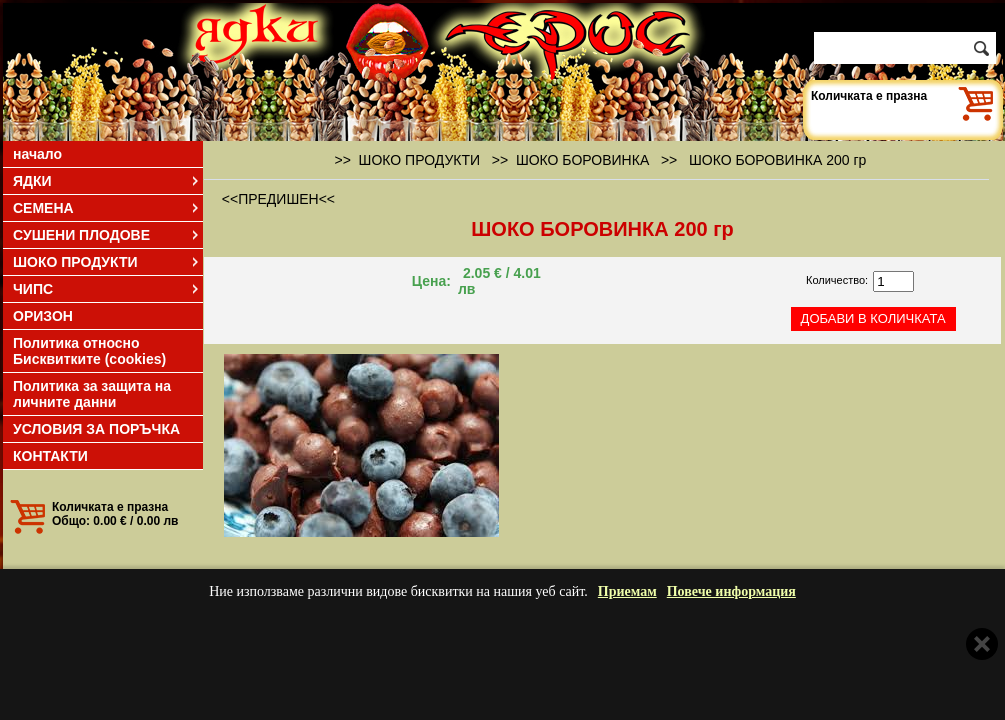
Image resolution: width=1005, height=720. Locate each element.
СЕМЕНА (107, 208)
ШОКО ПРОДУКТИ (107, 262)
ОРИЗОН (43, 316)
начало (37, 154)
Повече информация (731, 591)
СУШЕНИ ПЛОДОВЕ (107, 235)
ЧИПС (107, 289)
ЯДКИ (107, 181)
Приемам (627, 591)
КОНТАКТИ (50, 456)
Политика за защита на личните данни (92, 394)
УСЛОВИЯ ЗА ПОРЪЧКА (96, 429)
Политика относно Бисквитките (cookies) (89, 351)
